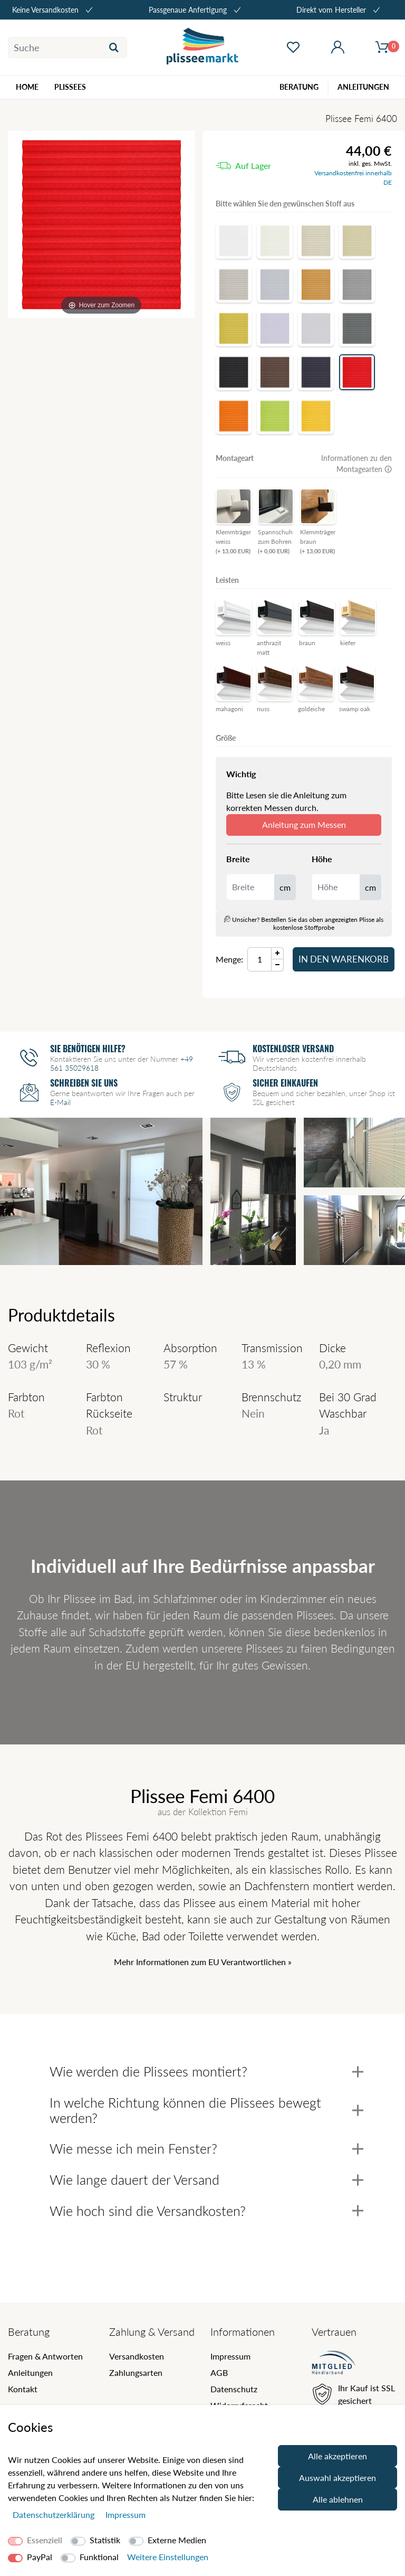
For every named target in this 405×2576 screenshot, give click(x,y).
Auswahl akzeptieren (337, 2478)
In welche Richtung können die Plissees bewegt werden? (206, 2110)
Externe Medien (177, 2540)
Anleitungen (30, 2372)
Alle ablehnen (338, 2499)
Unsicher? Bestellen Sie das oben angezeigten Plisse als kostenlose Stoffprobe (303, 923)
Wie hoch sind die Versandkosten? (206, 2211)
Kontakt (22, 2389)
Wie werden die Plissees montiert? (206, 2071)
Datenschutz (233, 2389)
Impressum (230, 2356)
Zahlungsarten (135, 2372)
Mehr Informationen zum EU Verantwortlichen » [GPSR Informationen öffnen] (203, 1962)
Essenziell (44, 2540)
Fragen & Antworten (45, 2356)
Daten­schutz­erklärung (55, 2514)
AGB (219, 2372)
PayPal (39, 2557)
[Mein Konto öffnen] (338, 47)
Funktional (99, 2557)
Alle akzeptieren (337, 2456)
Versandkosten (136, 2356)
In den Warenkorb (343, 959)
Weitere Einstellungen (167, 2557)
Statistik (105, 2540)
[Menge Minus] (278, 965)
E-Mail (60, 1102)
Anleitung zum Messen (304, 824)
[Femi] (101, 224)
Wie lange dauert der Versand (206, 2179)
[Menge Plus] (278, 953)
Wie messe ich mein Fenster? (206, 2148)
